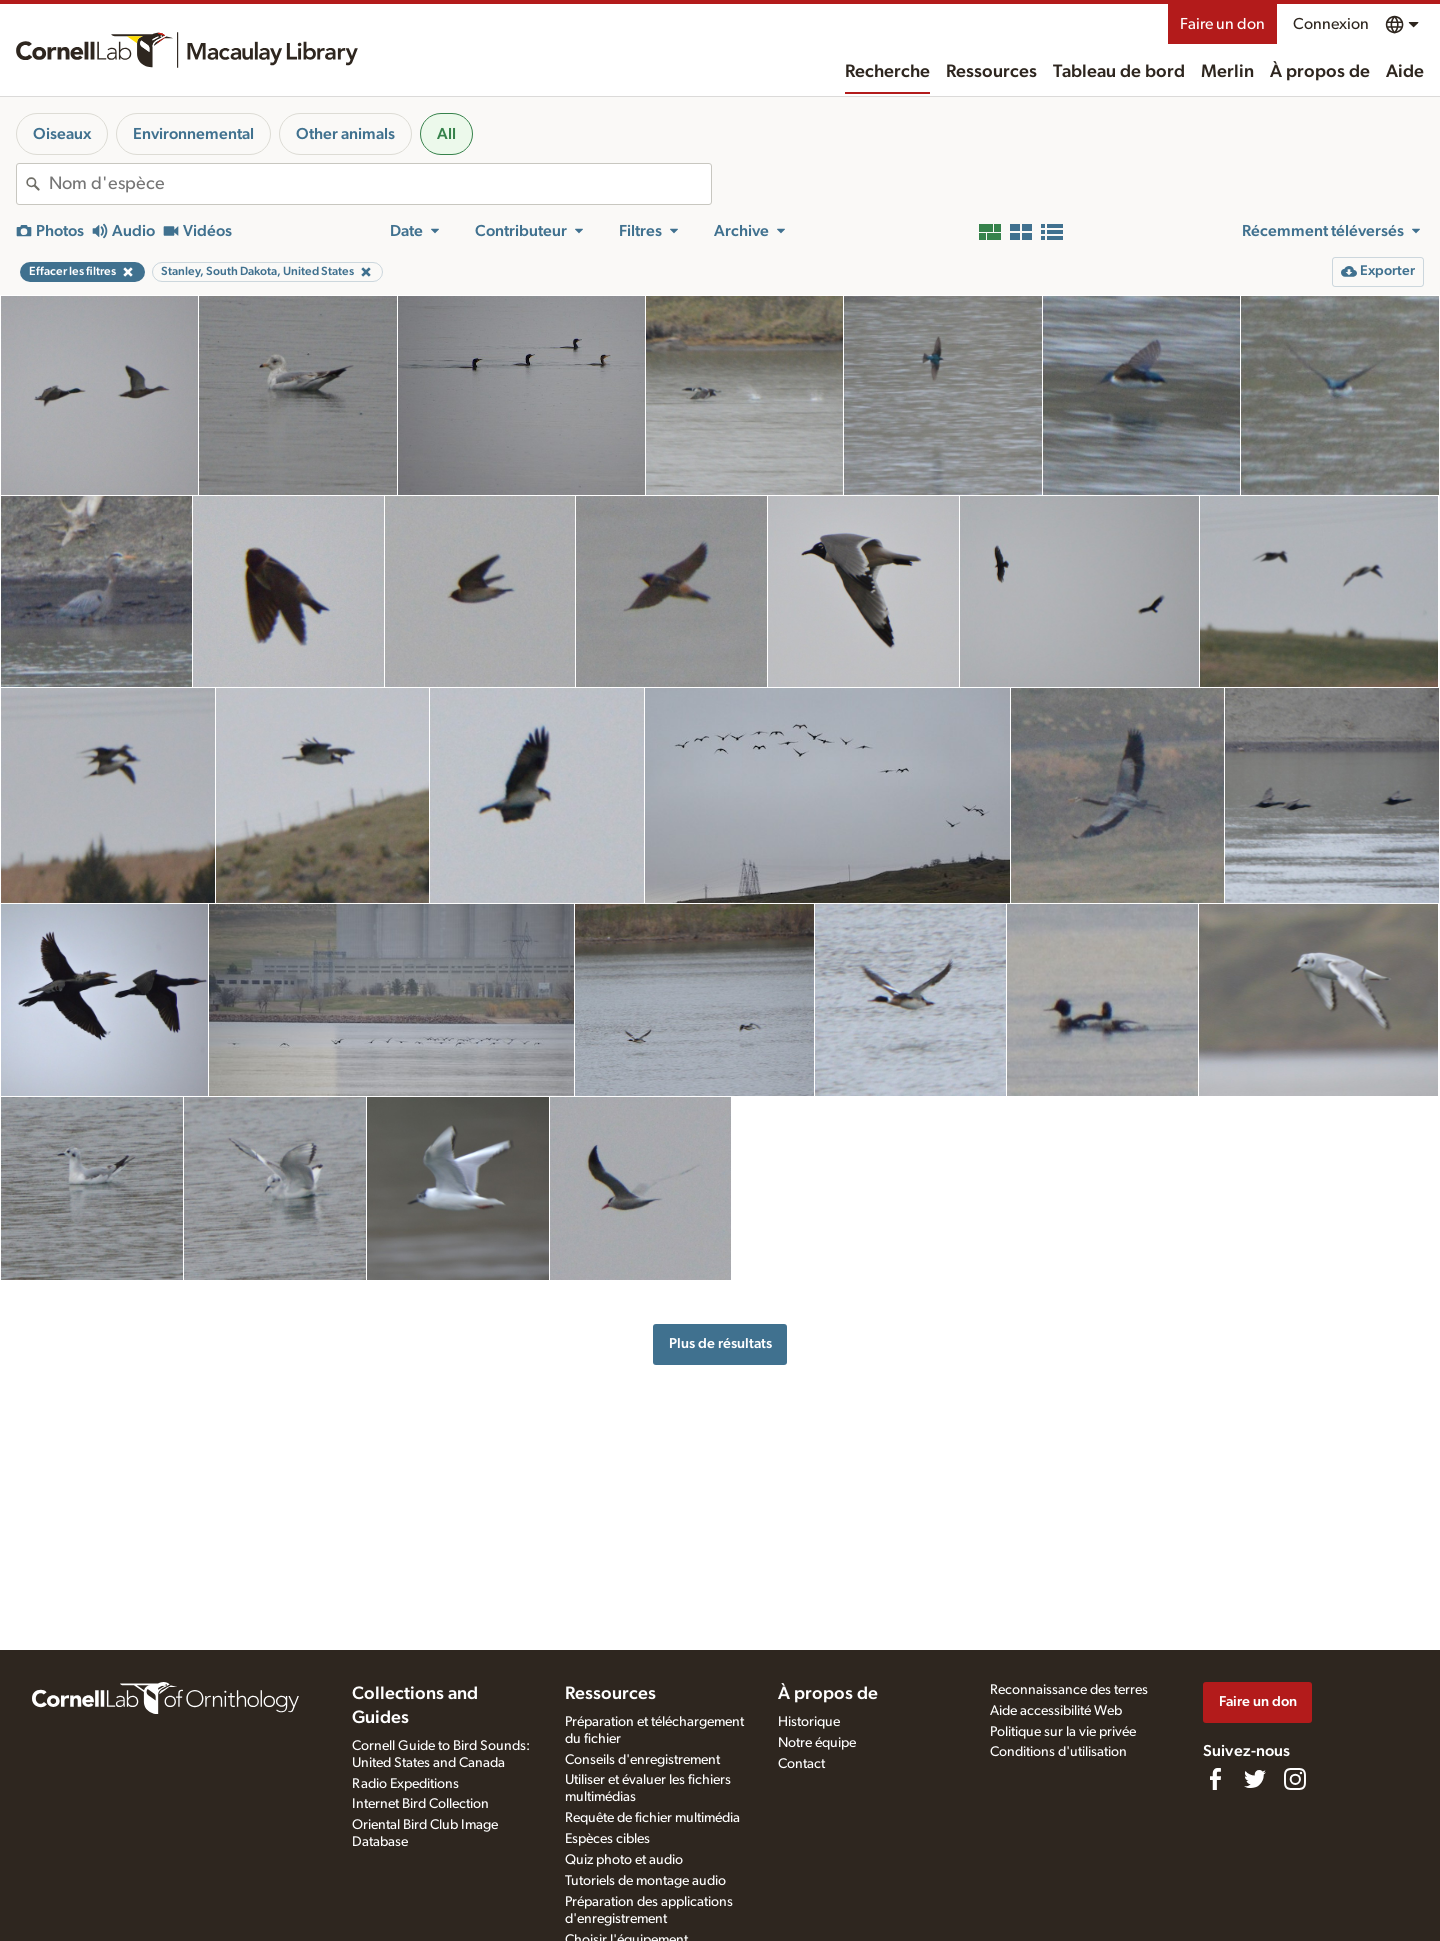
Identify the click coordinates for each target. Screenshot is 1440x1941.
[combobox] (380, 184)
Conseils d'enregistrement (642, 1760)
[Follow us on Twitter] (1255, 1779)
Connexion (1331, 24)
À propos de (1320, 72)
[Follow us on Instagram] (1295, 1779)
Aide (1405, 72)
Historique (809, 1722)
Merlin (1227, 72)
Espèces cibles (607, 1839)
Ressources (991, 72)
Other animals (345, 134)
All (446, 134)
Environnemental (193, 134)
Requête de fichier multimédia (652, 1818)
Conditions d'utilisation (1058, 1752)
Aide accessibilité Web (1056, 1711)
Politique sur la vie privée (1063, 1732)
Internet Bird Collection (420, 1804)
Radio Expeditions (405, 1784)
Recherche (887, 72)
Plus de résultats (720, 1343)
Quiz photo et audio (624, 1860)
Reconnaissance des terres (1069, 1690)
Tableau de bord (1119, 72)
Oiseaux (62, 134)
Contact (801, 1764)
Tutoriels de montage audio (645, 1881)
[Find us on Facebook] (1215, 1779)
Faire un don (1222, 24)
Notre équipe (817, 1743)
